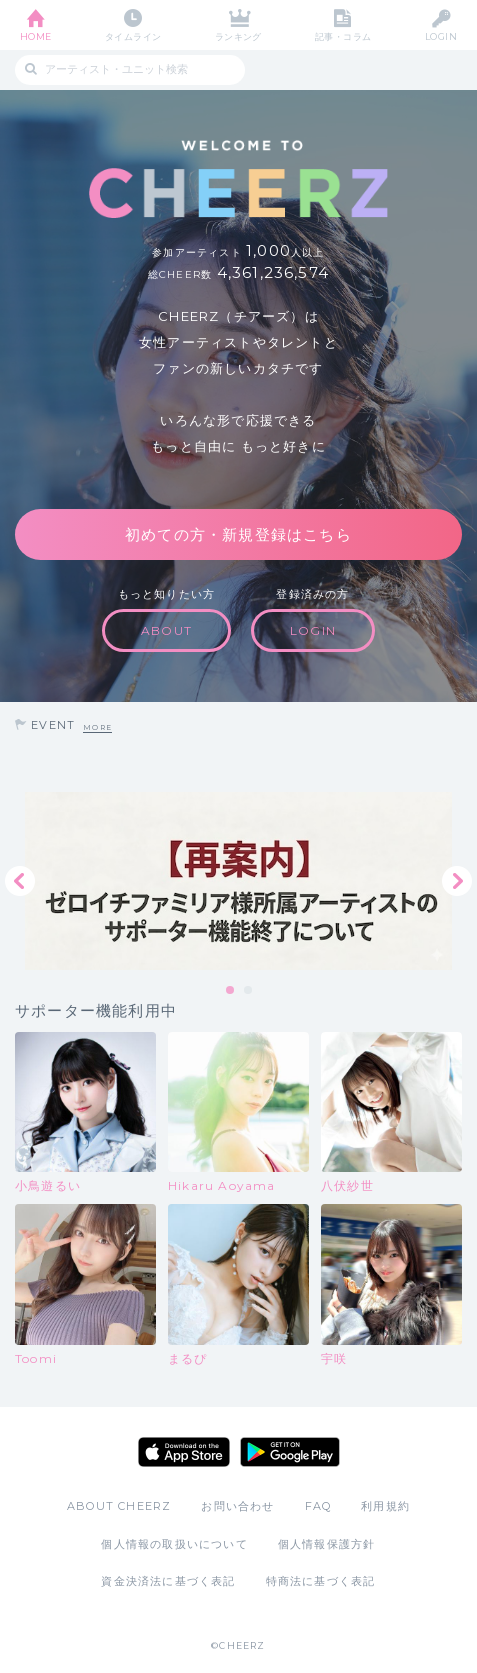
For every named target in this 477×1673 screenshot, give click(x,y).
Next (457, 881)
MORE (97, 727)
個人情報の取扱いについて (174, 1544)
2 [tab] (249, 991)
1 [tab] (231, 991)
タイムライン (133, 36)
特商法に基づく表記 (321, 1581)
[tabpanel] (238, 881)
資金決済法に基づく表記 (168, 1581)
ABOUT (166, 630)
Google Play (290, 1452)
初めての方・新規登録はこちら (238, 534)
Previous (20, 881)
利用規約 (385, 1506)
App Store (184, 1452)
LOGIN (441, 36)
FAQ (318, 1506)
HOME (36, 36)
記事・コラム (343, 36)
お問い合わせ (237, 1506)
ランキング (238, 36)
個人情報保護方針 (327, 1544)
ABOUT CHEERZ (119, 1506)
